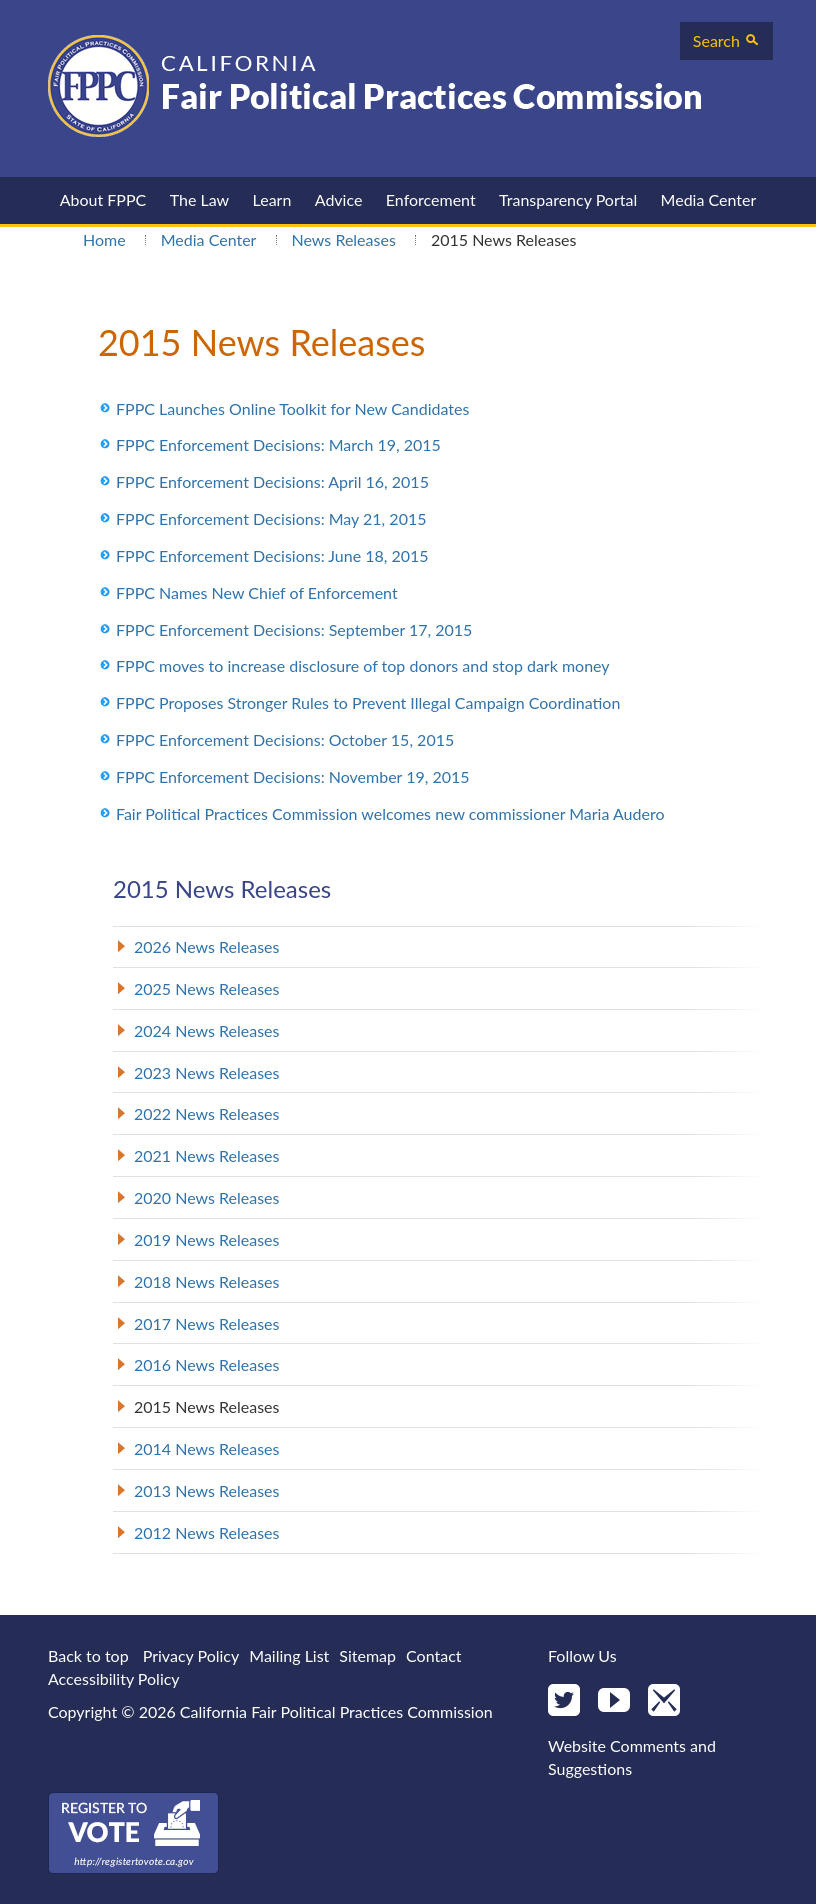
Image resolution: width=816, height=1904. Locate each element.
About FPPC (103, 199)
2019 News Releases (207, 1239)
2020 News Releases (207, 1197)
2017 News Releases (207, 1323)
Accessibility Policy (114, 1678)
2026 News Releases (207, 946)
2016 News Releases (207, 1364)
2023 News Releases (207, 1072)
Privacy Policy (191, 1655)
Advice (339, 199)
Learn (272, 199)
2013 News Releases (207, 1490)
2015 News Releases (207, 1406)
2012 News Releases (207, 1532)
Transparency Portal (568, 199)
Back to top (88, 1655)
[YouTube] (614, 1701)
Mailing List (289, 1655)
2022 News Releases (207, 1113)
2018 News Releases (207, 1281)
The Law (199, 199)
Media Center (709, 199)
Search (726, 40)
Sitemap (367, 1655)
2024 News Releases (207, 1030)
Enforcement (431, 199)
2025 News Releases (207, 988)
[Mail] (664, 1701)
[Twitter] (564, 1701)
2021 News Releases (207, 1155)
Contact (433, 1655)
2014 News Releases (207, 1448)
